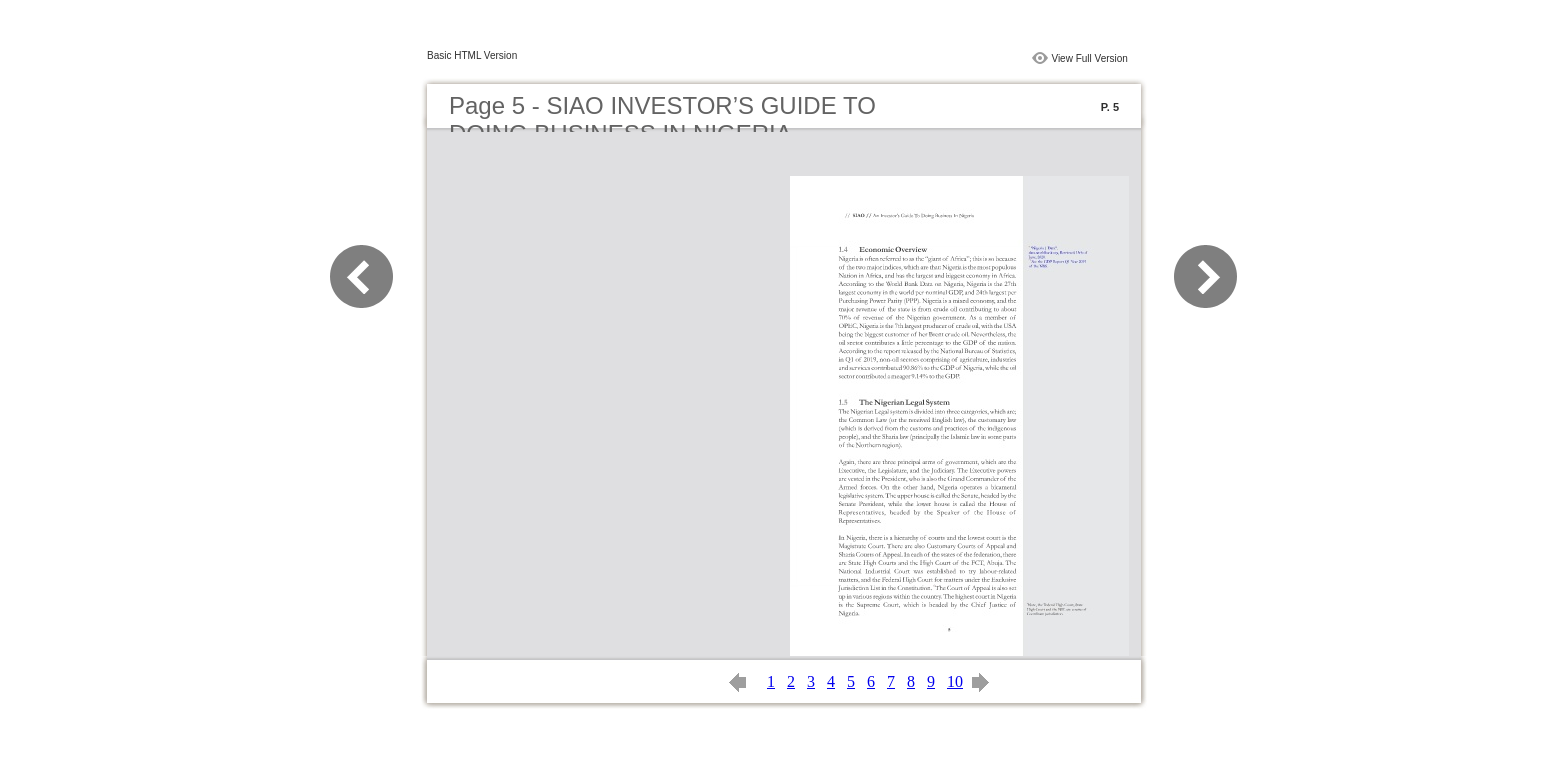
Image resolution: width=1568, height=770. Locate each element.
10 (955, 681)
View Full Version (1089, 58)
